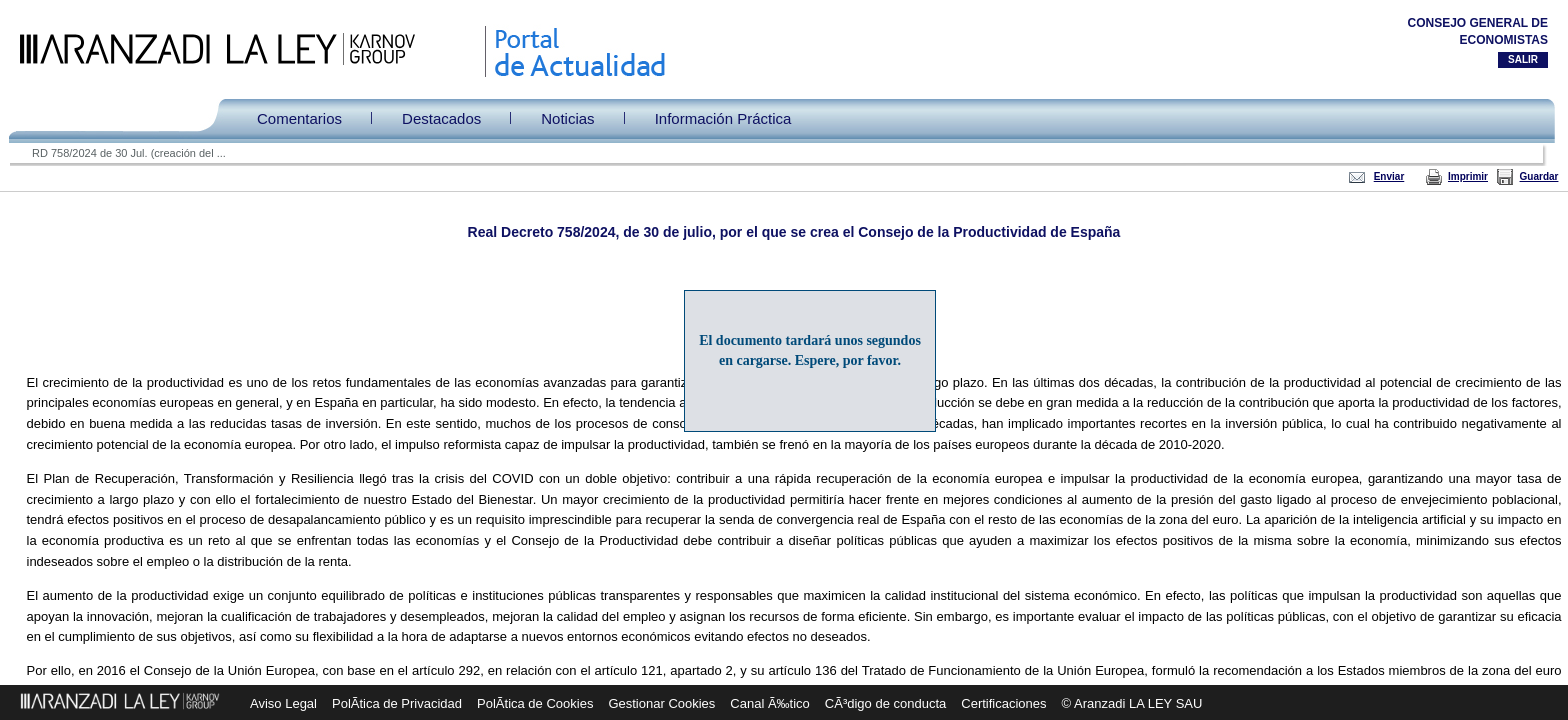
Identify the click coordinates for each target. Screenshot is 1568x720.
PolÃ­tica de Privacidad (397, 703)
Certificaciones (1003, 703)
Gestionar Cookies (661, 703)
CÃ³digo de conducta (885, 703)
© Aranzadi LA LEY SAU (1132, 703)
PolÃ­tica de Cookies (535, 703)
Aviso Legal (283, 703)
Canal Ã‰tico (769, 703)
